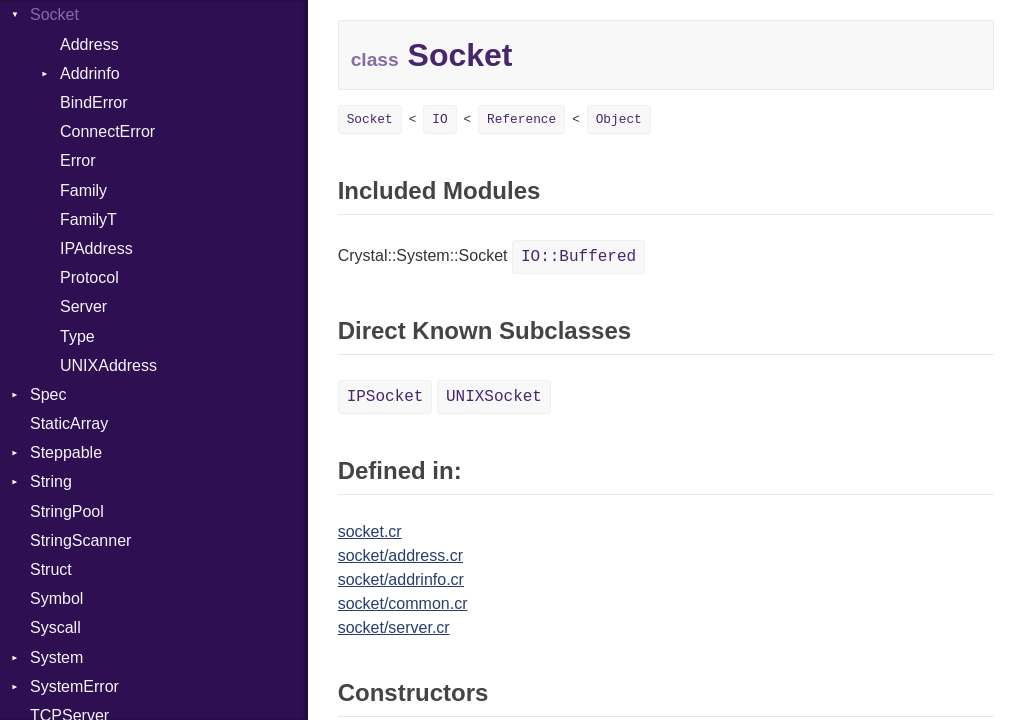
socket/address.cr (400, 555)
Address (89, 44)
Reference (521, 119)
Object (619, 119)
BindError (94, 102)
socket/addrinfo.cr (401, 579)
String (51, 481)
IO (439, 119)
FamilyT (88, 219)
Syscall (55, 627)
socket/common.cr (403, 603)
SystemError (74, 686)
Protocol (89, 277)
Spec (48, 394)
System (56, 657)
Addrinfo (90, 73)
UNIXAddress (108, 365)
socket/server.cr (394, 627)
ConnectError (107, 131)
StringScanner (80, 540)
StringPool (67, 511)
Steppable (66, 452)
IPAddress (96, 248)
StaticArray (69, 423)
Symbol (56, 598)
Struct (51, 569)
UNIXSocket (494, 397)
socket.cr (370, 531)
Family (83, 190)
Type (77, 336)
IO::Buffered (578, 257)
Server (83, 306)
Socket (54, 14)
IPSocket (385, 397)
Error (78, 160)
